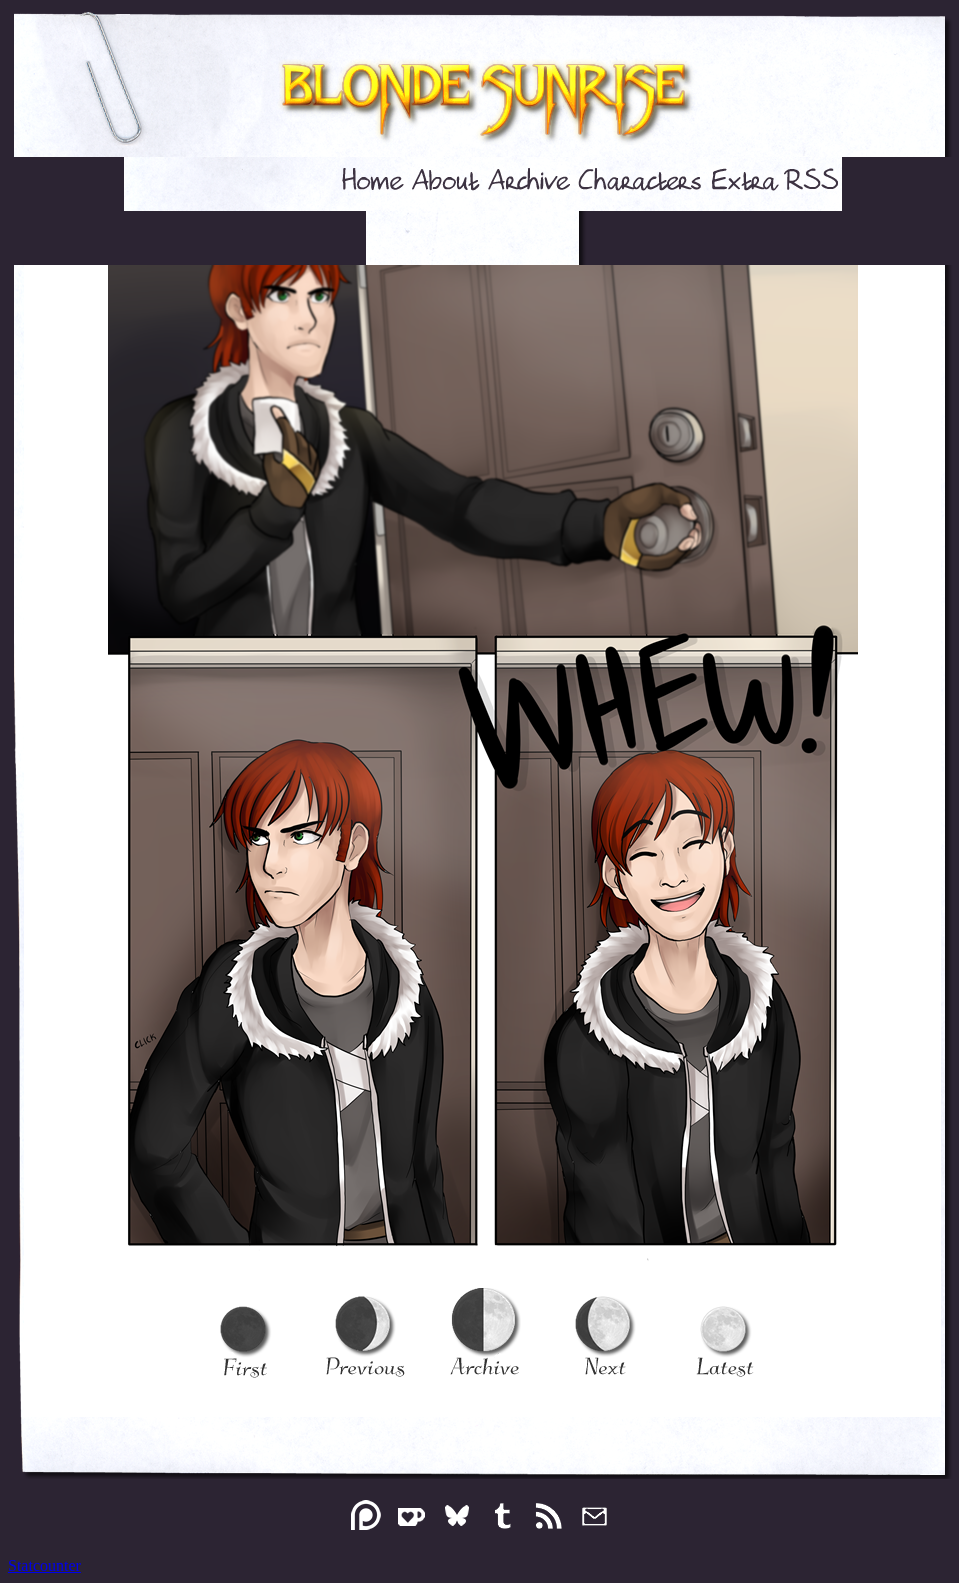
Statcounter (44, 1565)
